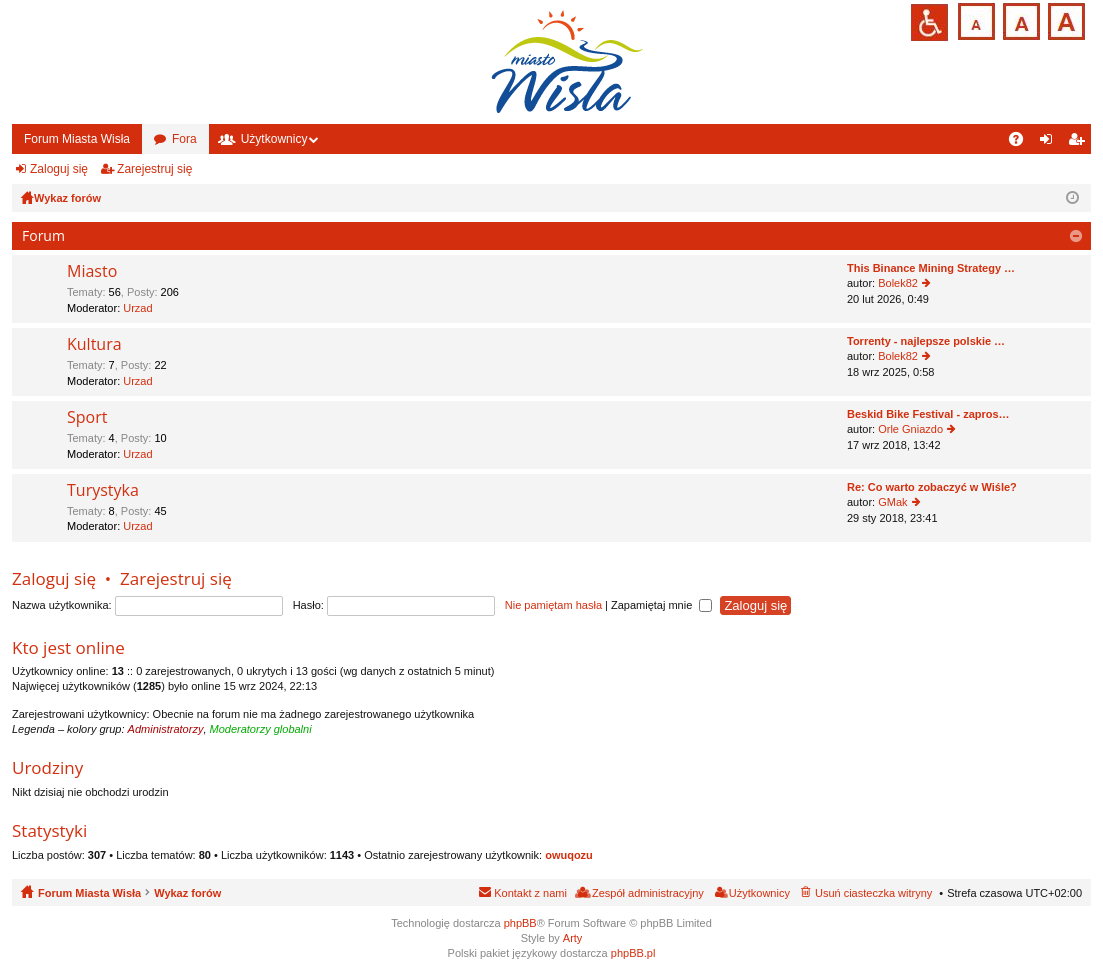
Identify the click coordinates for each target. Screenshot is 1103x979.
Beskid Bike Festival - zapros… (928, 414)
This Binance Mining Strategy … (931, 268)
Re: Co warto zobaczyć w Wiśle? (932, 487)
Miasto (92, 272)
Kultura (94, 345)
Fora (184, 139)
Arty (573, 938)
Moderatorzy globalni (261, 729)
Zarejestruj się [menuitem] (1080, 143)
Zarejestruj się (154, 169)
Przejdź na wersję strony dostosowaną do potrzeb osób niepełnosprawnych (929, 22)
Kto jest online (68, 647)
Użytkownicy (274, 139)
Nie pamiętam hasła (553, 605)
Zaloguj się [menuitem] (1050, 143)
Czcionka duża (1064, 19)
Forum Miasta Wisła (77, 139)
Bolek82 (898, 283)
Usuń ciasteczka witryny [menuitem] (873, 893)
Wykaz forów (187, 893)
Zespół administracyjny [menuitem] (648, 893)
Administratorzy (166, 729)
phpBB (520, 923)
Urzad (137, 308)
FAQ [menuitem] (1022, 143)
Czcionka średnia (1019, 19)
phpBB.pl (633, 953)
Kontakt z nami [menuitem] (530, 893)
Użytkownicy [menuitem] (759, 893)
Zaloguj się (59, 169)
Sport (87, 418)
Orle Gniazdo (910, 429)
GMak (892, 502)
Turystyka (103, 491)
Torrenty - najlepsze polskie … (926, 341)
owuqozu (569, 855)
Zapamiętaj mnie (661, 605)
